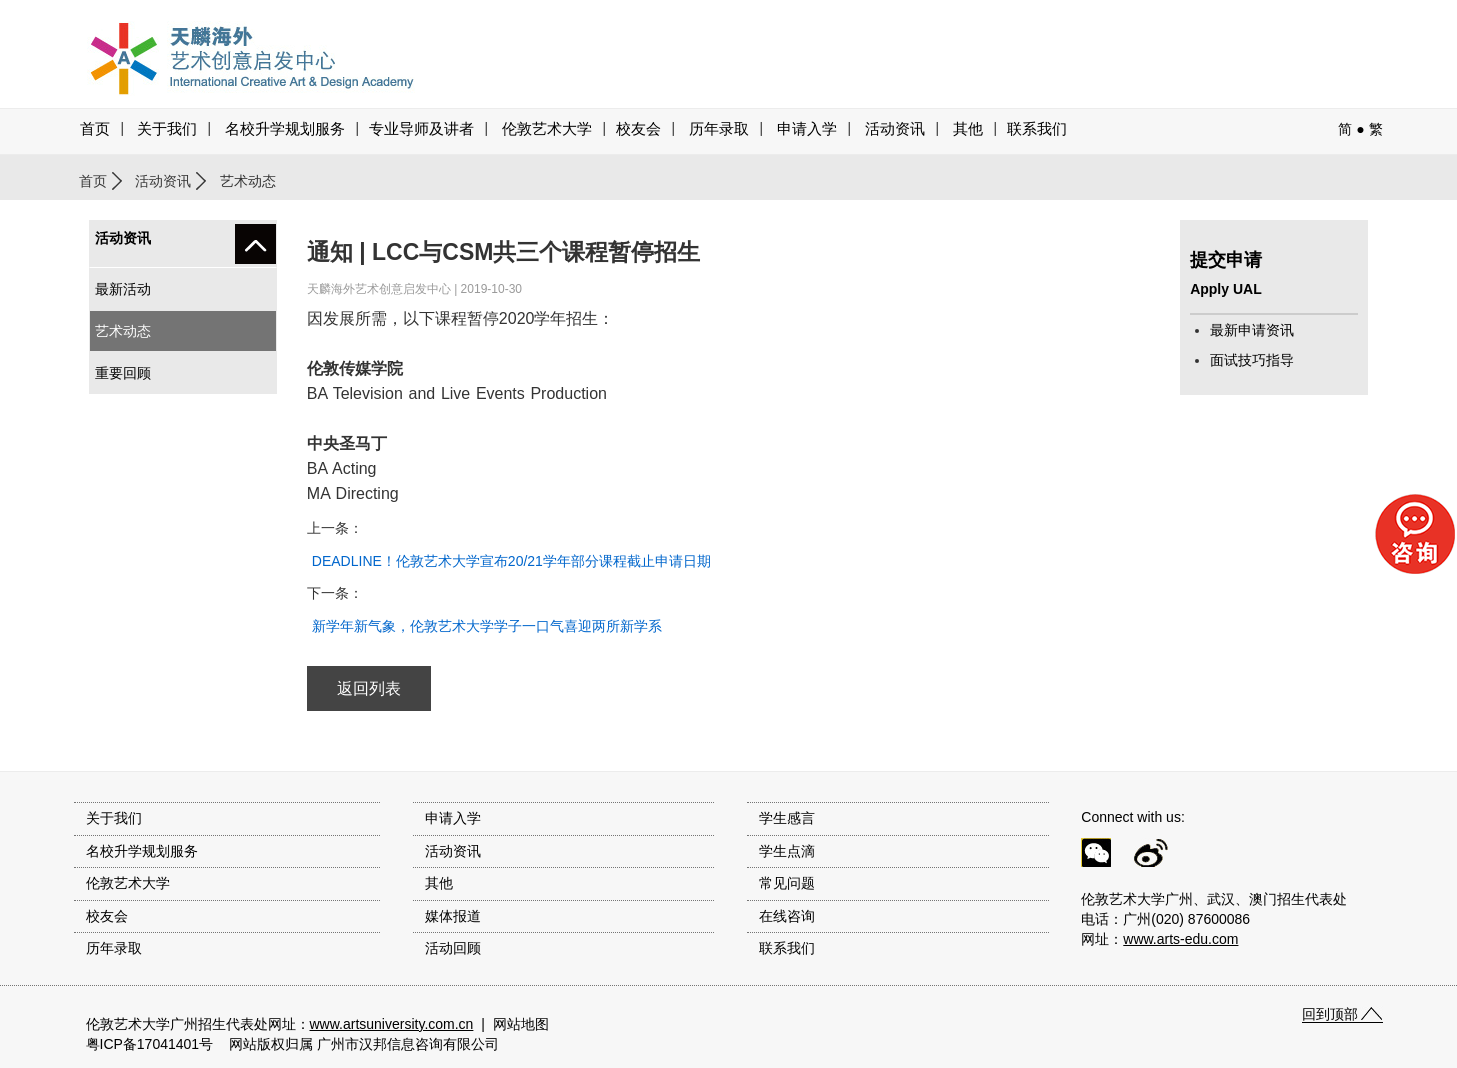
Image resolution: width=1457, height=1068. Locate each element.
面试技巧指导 (1252, 360)
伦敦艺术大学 (547, 129)
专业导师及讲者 (421, 129)
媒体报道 (453, 916)
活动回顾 (453, 948)
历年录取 (719, 129)
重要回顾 (123, 373)
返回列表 (369, 688)
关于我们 (167, 129)
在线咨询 (787, 916)
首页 (95, 129)
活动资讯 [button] (895, 129)
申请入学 (807, 129)
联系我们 (1037, 129)
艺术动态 (123, 331)
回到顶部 (1330, 1014)
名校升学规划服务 (285, 129)
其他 (968, 129)
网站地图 (521, 1024)
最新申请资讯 (1252, 330)
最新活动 (123, 289)
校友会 (638, 129)
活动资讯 (163, 181)
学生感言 (787, 818)
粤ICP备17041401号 (150, 1044)
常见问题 (787, 883)
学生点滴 (787, 851)
